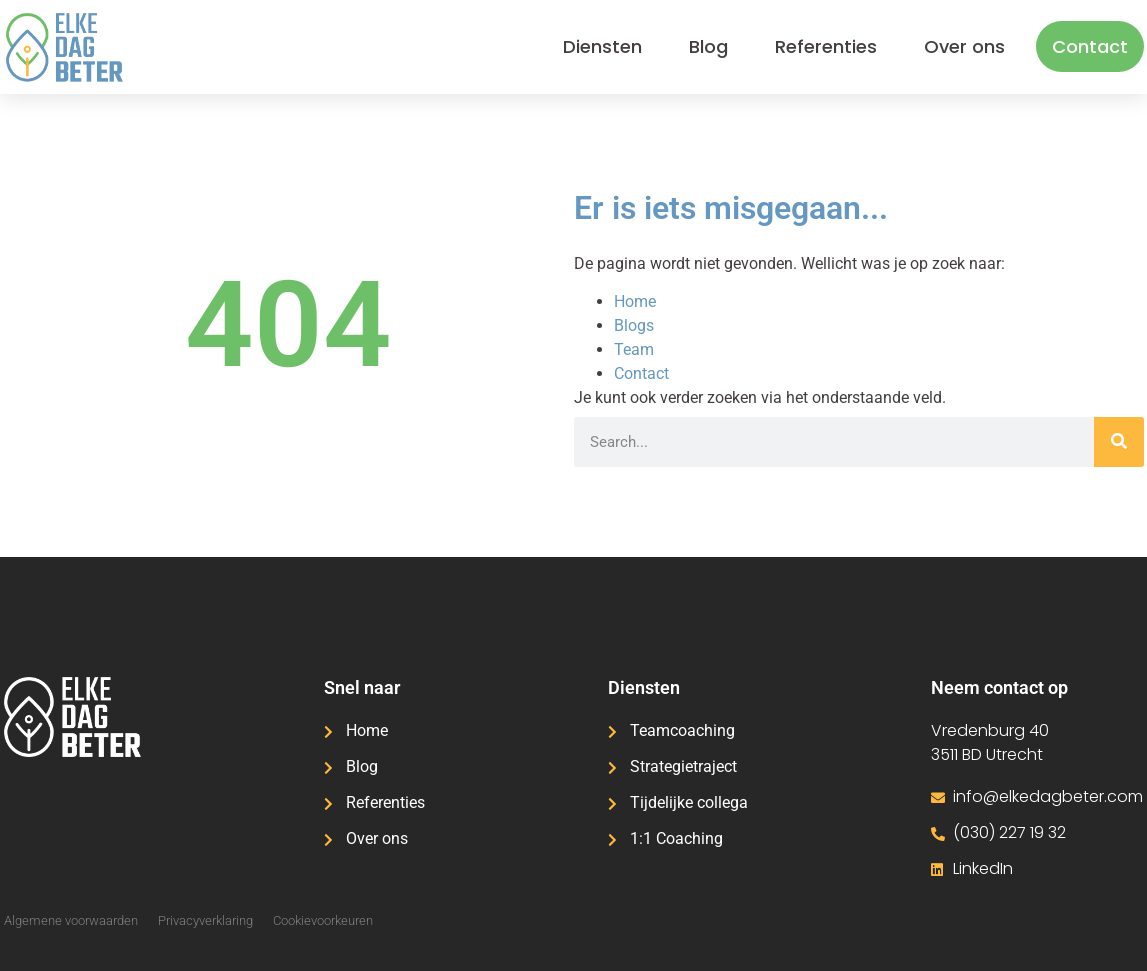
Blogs (634, 325)
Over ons (964, 46)
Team (634, 349)
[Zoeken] (1119, 442)
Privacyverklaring (205, 920)
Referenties (826, 46)
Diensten (602, 46)
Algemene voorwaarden (71, 920)
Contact (1090, 46)
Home (635, 301)
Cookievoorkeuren (323, 920)
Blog (708, 46)
